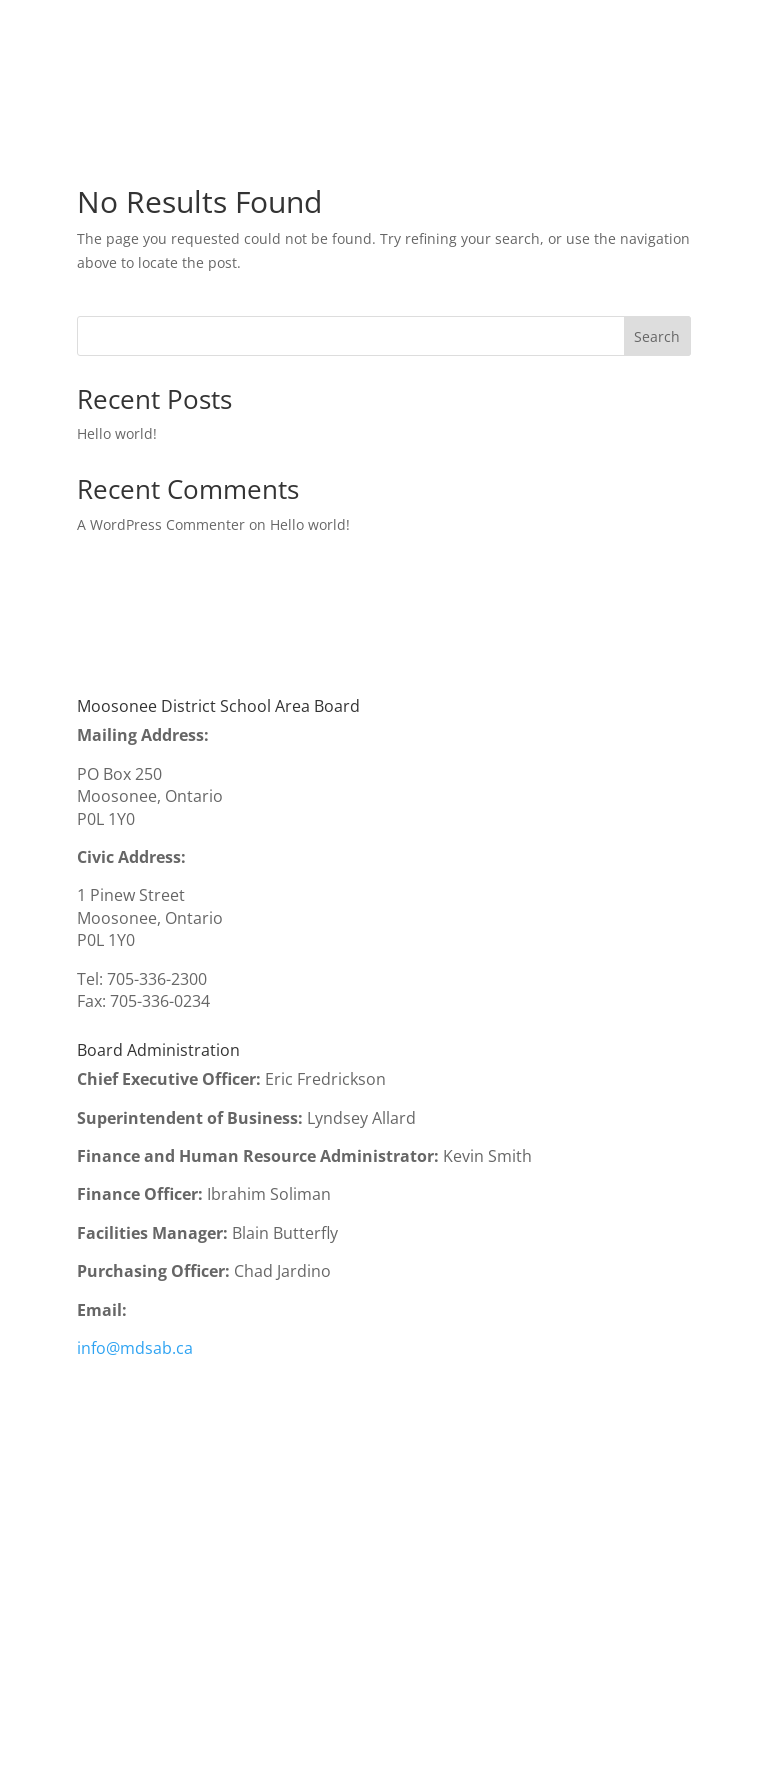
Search (657, 336)
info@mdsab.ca (135, 1348)
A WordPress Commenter (161, 524)
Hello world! (117, 433)
